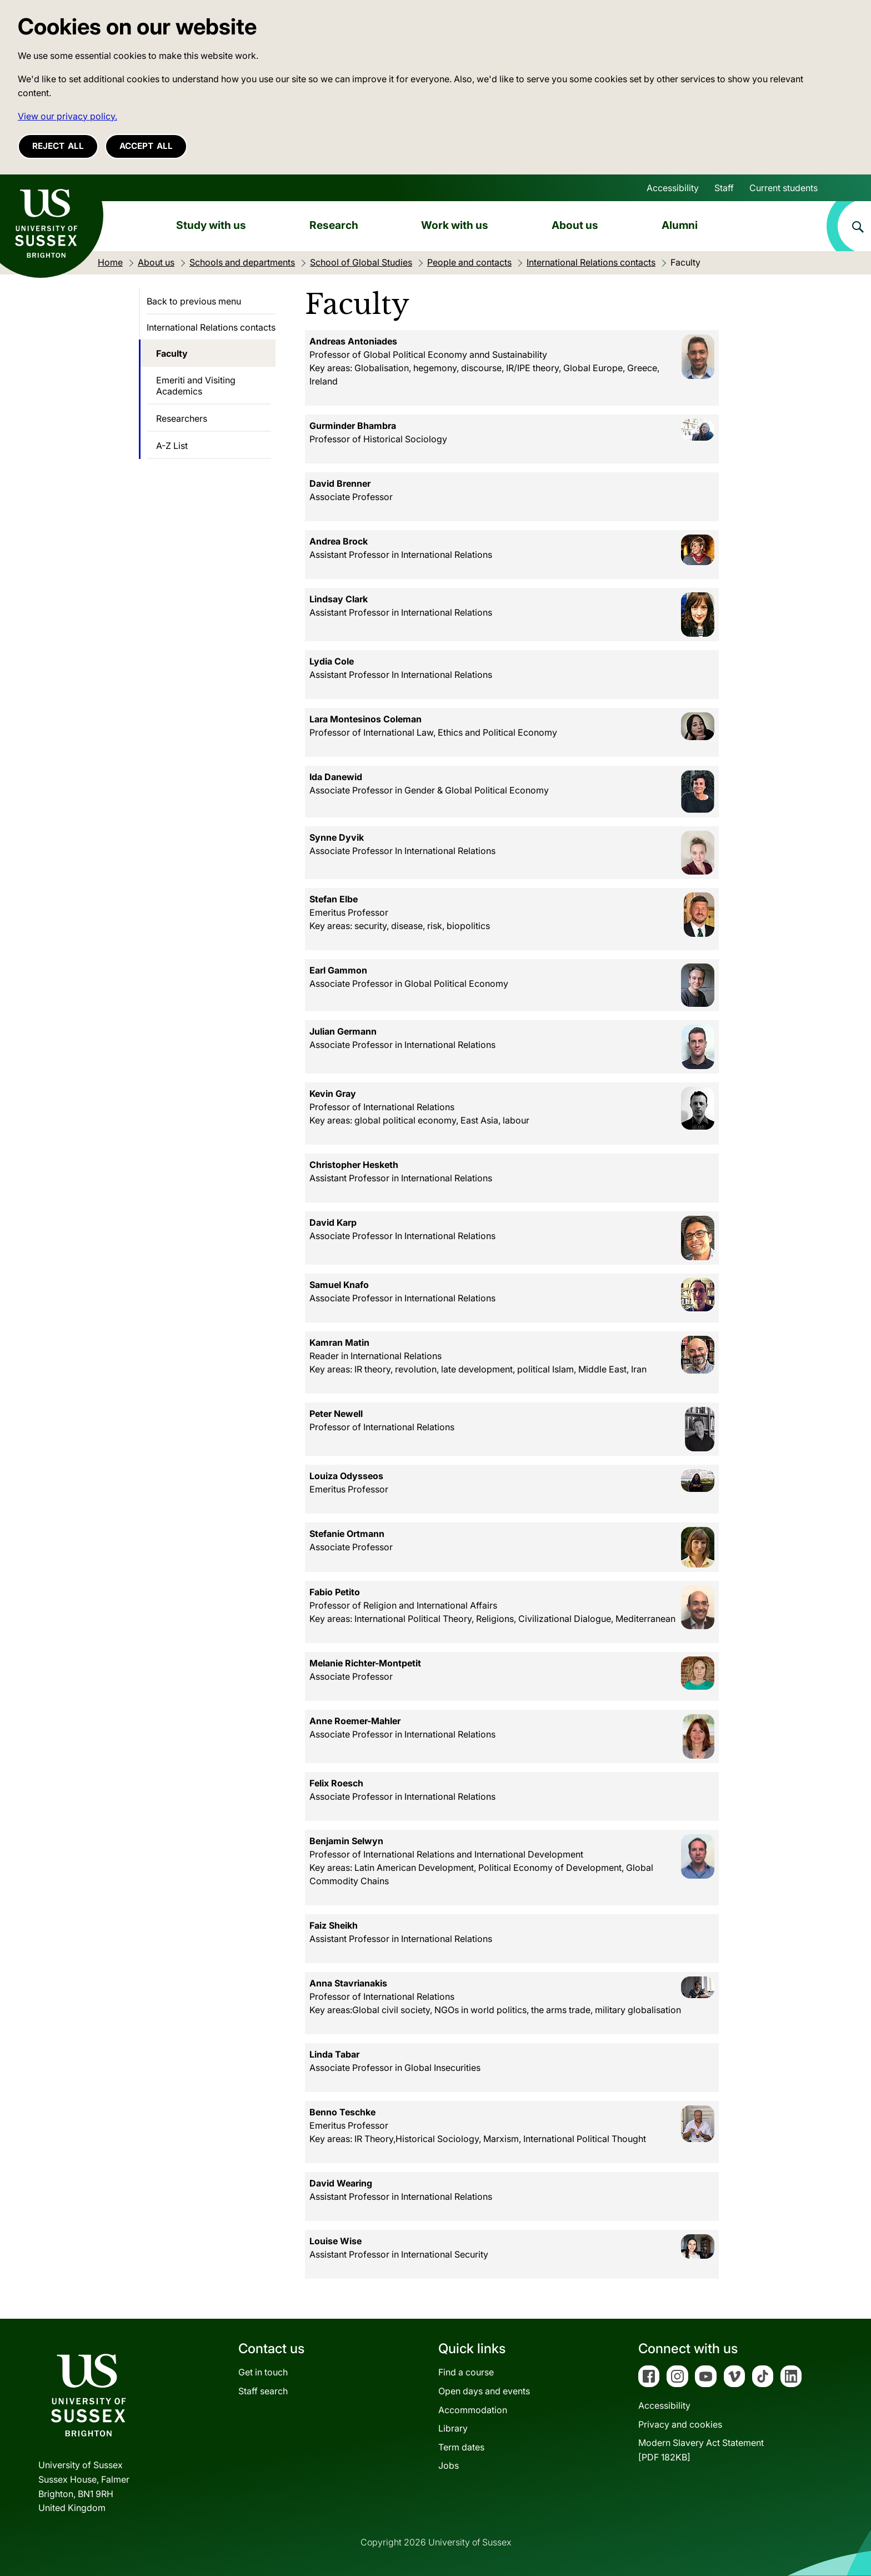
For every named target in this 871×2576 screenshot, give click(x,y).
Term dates (461, 2447)
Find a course (466, 2372)
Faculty (172, 353)
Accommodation (472, 2409)
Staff (724, 187)
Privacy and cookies (680, 2424)
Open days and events (484, 2391)
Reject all (58, 146)
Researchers (181, 418)
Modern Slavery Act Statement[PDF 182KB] (701, 2450)
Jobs (448, 2465)
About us (575, 225)
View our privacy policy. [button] (67, 116)
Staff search (263, 2391)
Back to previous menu (194, 301)
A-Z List (172, 445)
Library (453, 2428)
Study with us (211, 225)
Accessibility (673, 187)
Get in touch (263, 2372)
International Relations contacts (211, 327)
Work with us (454, 225)
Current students (783, 187)
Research (333, 225)
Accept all (146, 146)
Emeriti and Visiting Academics (196, 386)
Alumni (680, 225)
